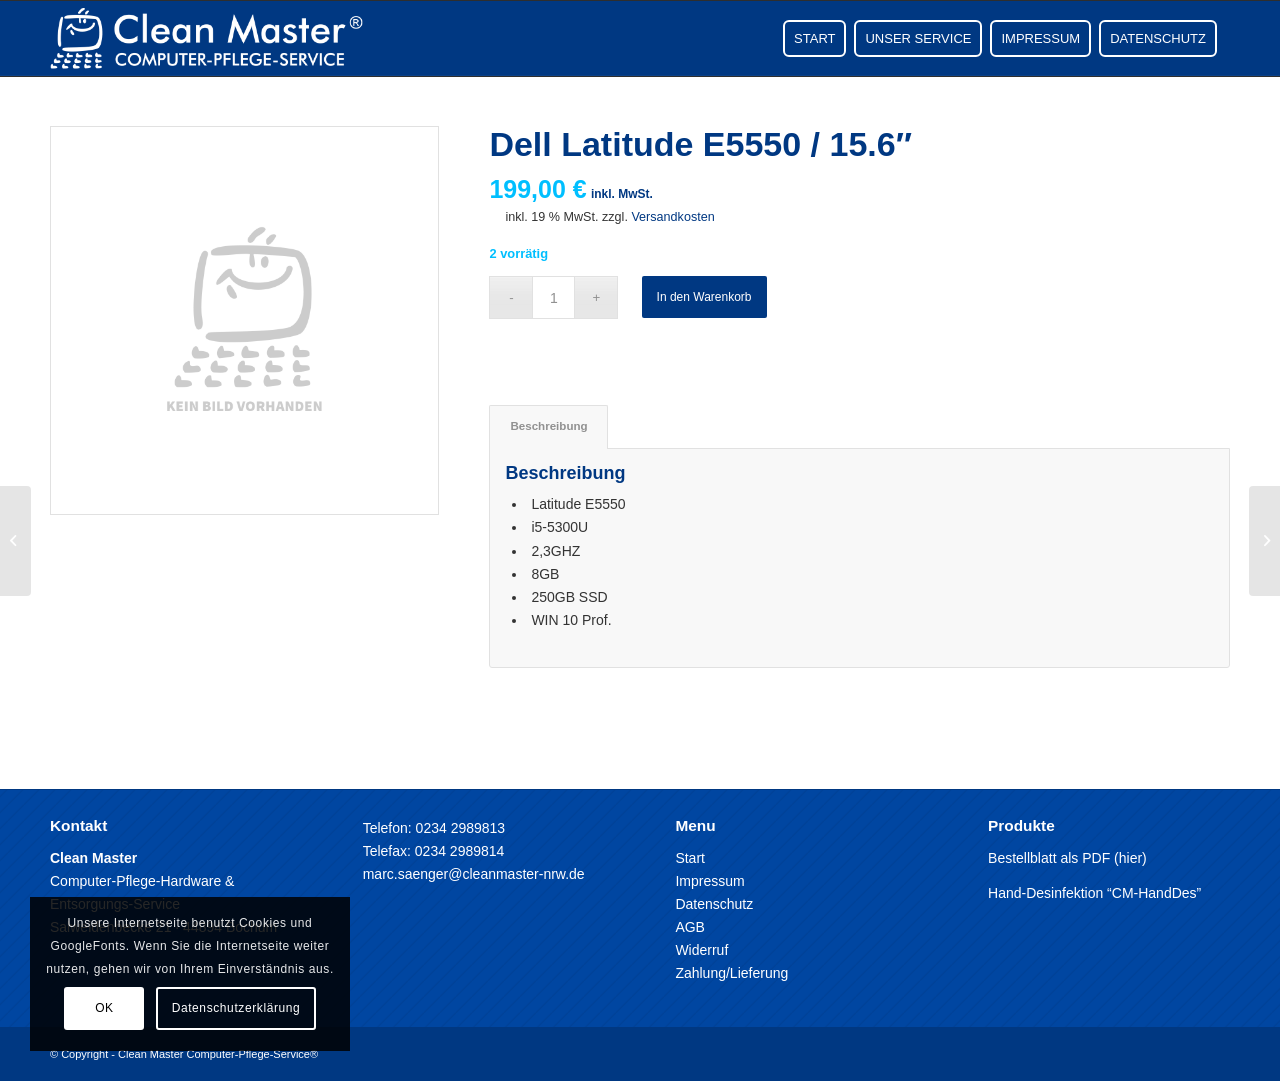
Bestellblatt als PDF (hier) (1067, 858)
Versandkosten (672, 217)
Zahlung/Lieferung (731, 973)
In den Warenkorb (704, 297)
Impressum (709, 881)
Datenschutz (714, 904)
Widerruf (701, 950)
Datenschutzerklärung (236, 1008)
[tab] (548, 426)
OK (104, 1008)
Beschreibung (548, 426)
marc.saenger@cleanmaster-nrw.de (474, 874)
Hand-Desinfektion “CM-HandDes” (1094, 893)
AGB (690, 927)
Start (690, 858)
